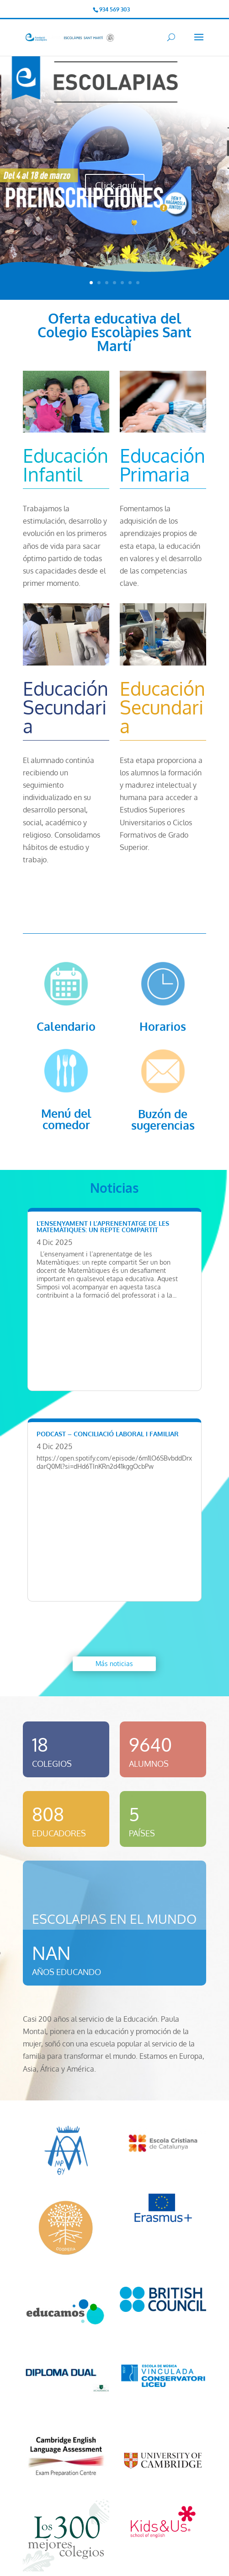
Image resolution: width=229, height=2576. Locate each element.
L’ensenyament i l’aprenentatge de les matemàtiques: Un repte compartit (103, 1226)
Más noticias (114, 1663)
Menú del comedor (66, 1119)
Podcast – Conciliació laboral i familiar (108, 1434)
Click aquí (114, 185)
